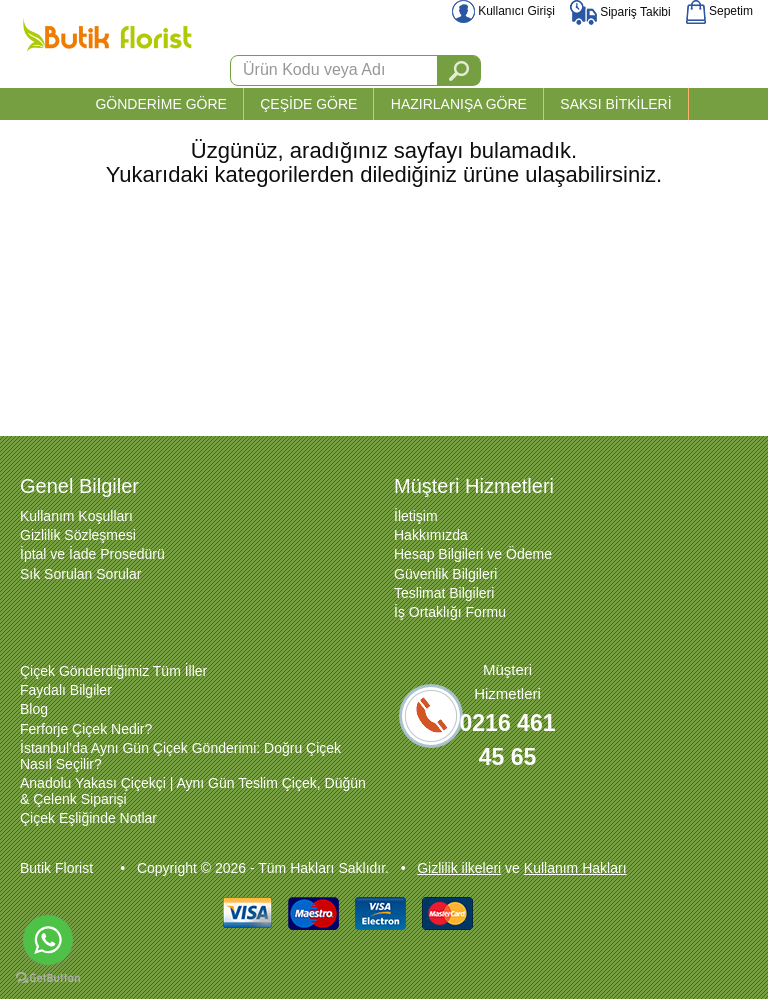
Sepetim (719, 11)
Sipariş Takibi (620, 12)
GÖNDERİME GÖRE (160, 104)
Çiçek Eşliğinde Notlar (88, 818)
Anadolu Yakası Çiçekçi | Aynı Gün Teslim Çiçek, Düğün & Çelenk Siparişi (193, 791)
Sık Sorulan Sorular (80, 574)
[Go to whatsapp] (48, 940)
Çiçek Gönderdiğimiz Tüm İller (113, 671)
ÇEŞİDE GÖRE (308, 104)
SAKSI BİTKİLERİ (615, 104)
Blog (34, 709)
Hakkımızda (431, 535)
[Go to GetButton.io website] (48, 978)
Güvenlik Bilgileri (445, 574)
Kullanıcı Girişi (503, 11)
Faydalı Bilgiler (66, 690)
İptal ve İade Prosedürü (92, 554)
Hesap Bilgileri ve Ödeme (473, 554)
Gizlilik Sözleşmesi (78, 535)
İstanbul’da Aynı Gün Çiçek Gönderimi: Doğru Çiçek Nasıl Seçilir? (180, 756)
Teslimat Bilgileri (444, 593)
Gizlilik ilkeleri (459, 868)
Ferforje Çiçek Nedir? (86, 729)
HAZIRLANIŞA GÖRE (459, 104)
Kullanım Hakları (575, 868)
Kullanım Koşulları (76, 516)
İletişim (416, 516)
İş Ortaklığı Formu (450, 612)
